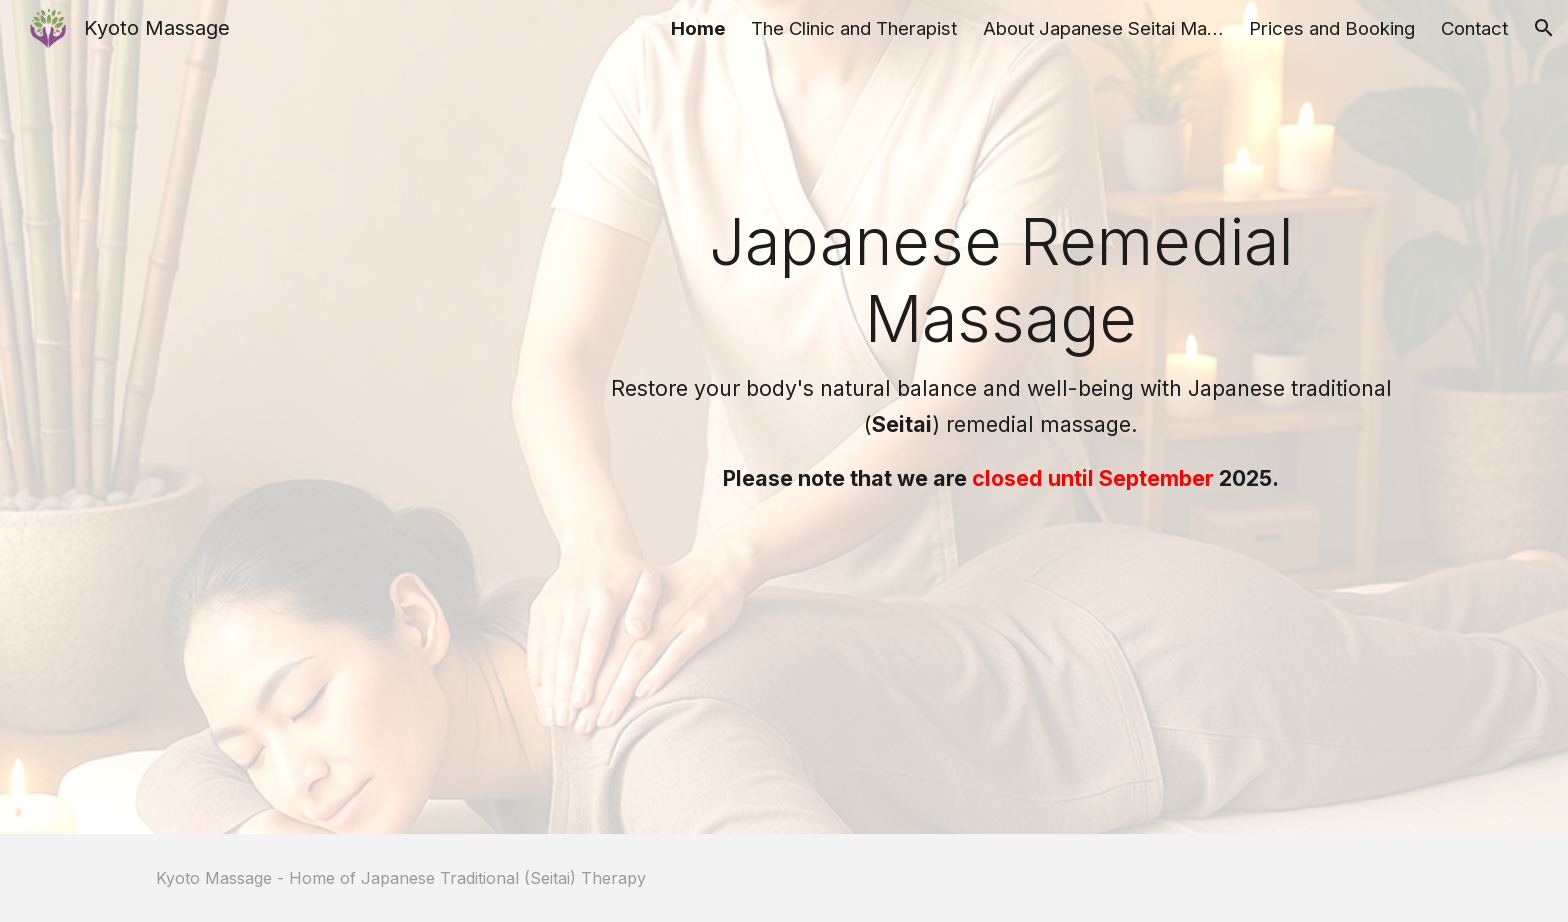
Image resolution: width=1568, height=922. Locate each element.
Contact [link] (1474, 28)
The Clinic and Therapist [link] (854, 28)
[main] (1001, 350)
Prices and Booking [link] (1332, 28)
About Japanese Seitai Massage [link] (1103, 28)
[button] (1544, 28)
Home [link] (698, 28)
